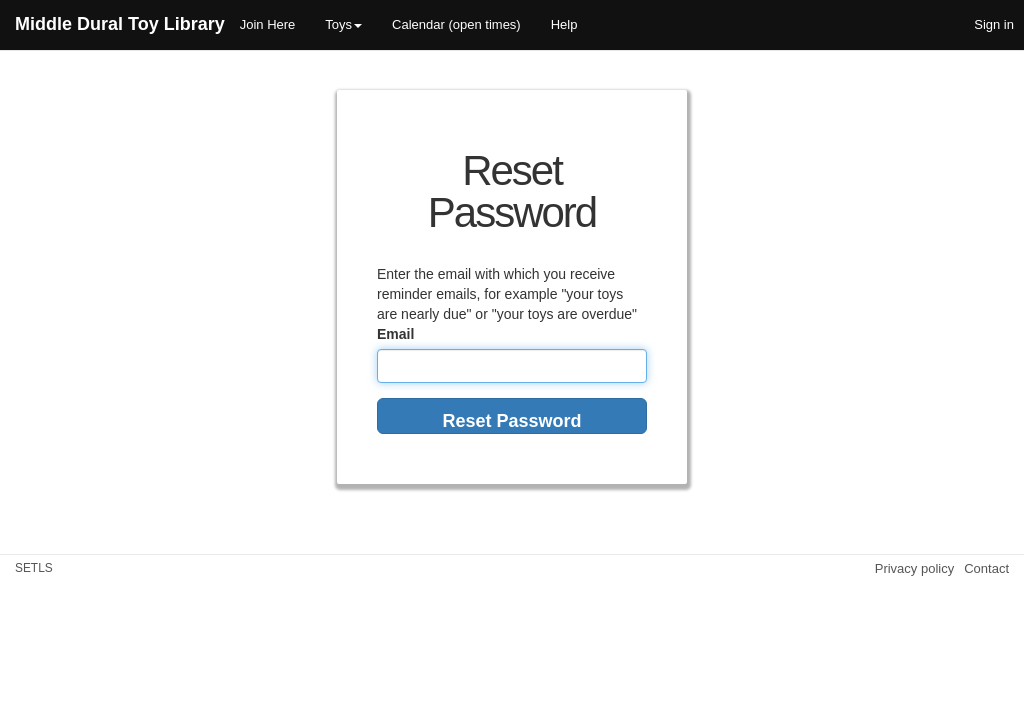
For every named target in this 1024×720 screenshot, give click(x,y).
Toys (343, 24)
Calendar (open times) (456, 24)
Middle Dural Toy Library (120, 24)
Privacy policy (914, 568)
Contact (986, 568)
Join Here (268, 24)
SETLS (34, 568)
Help (564, 24)
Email (395, 334)
